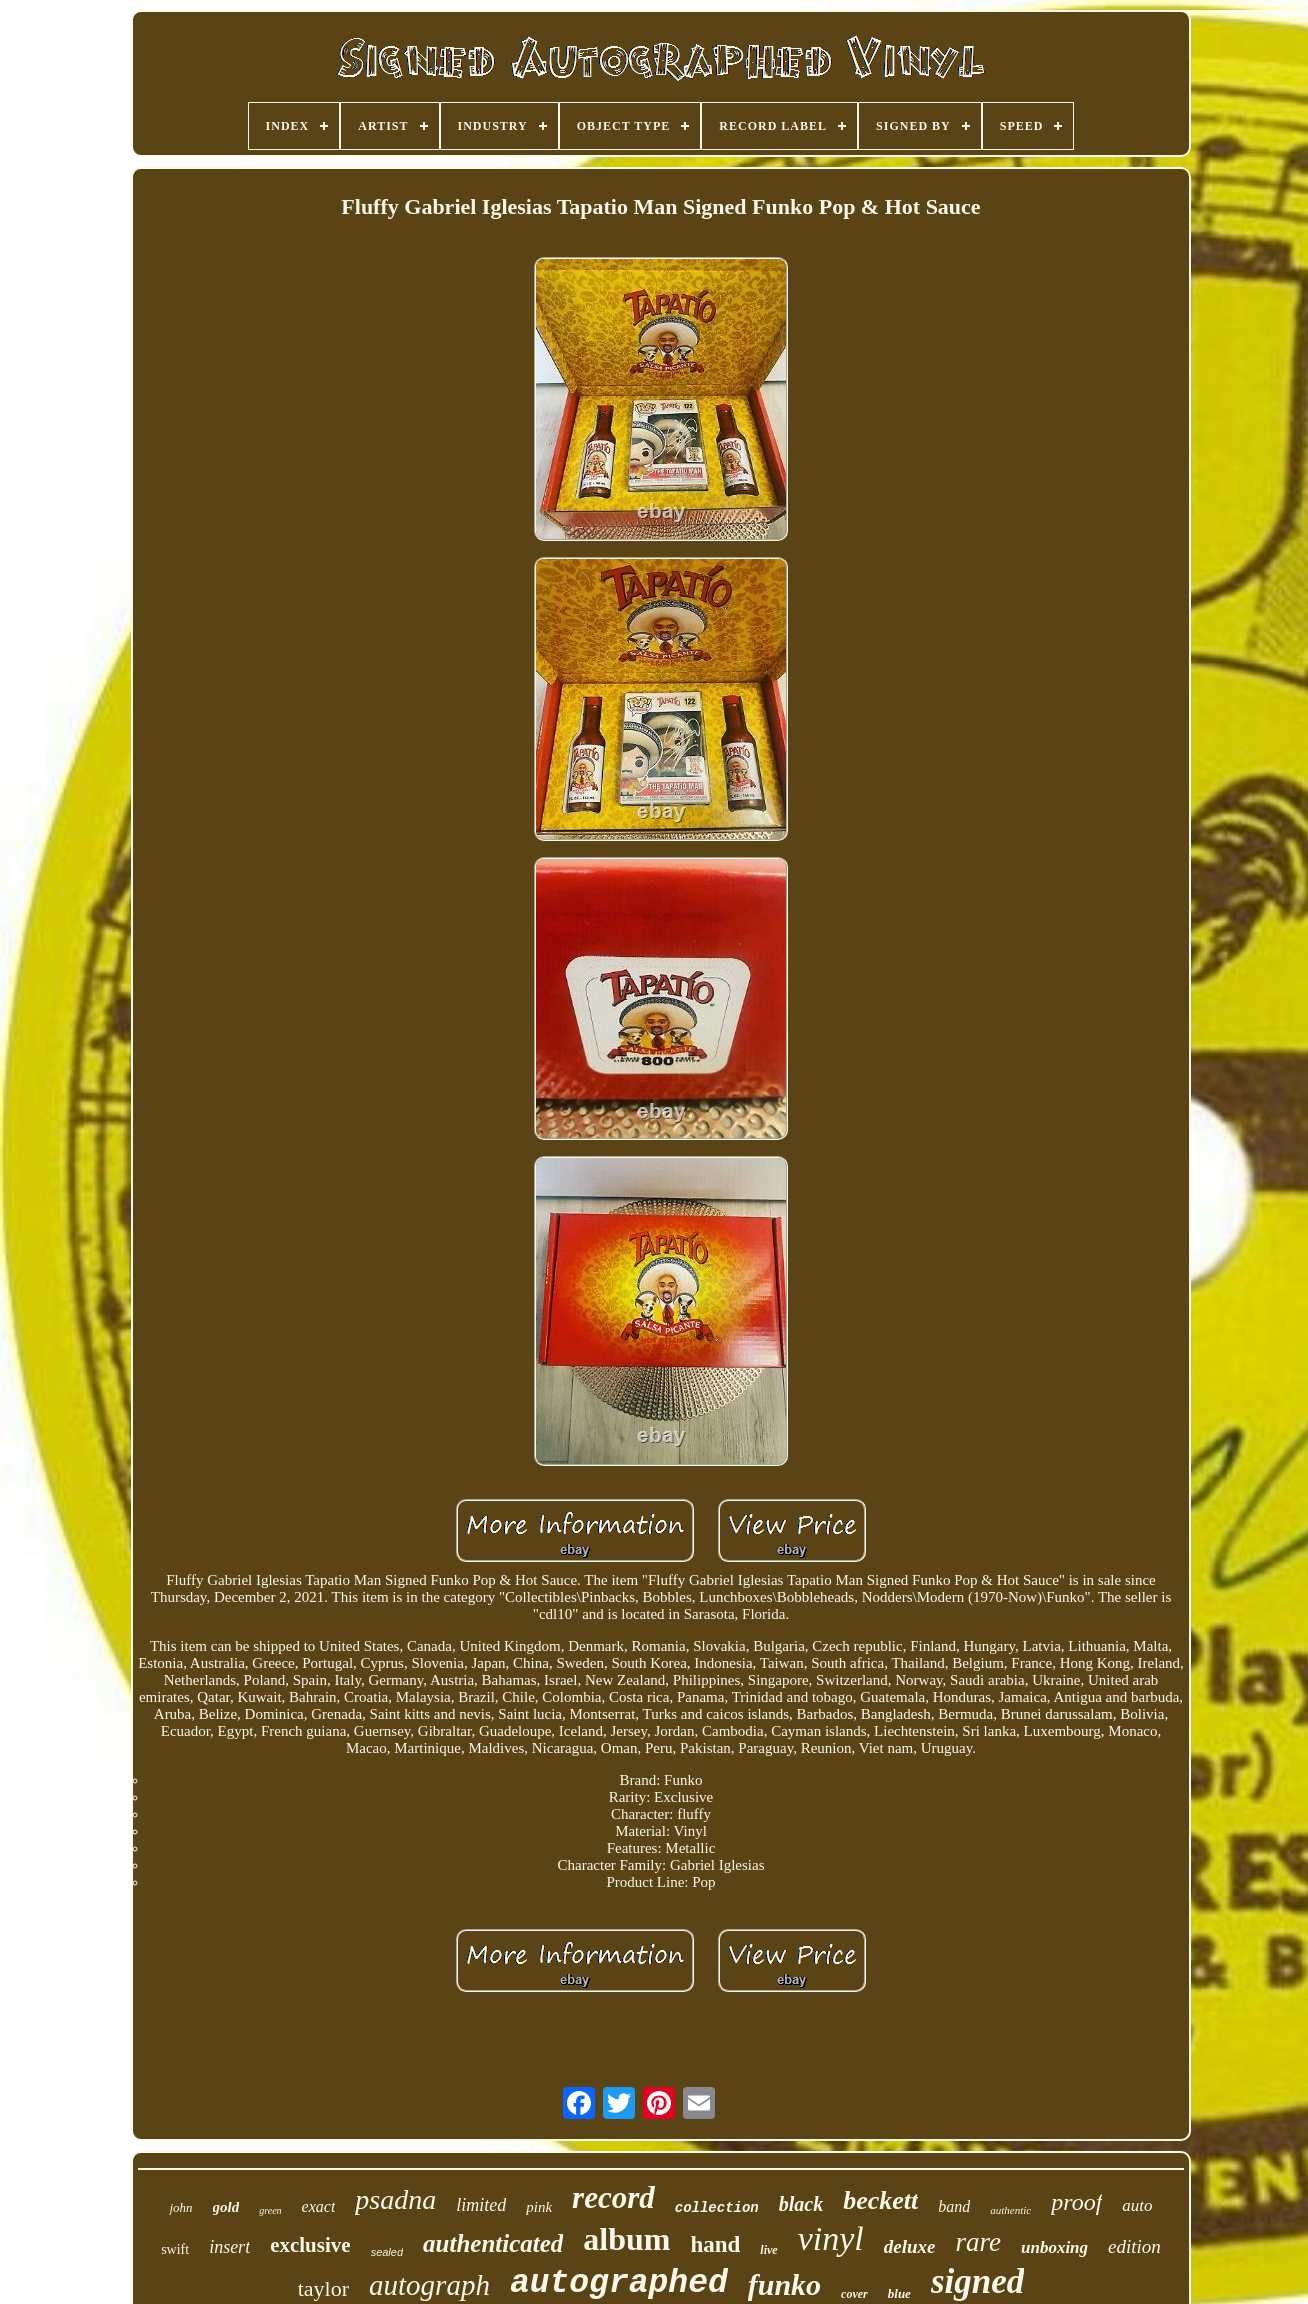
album (626, 2239)
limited (481, 2205)
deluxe (910, 2246)
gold (226, 2207)
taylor (323, 2288)
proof (1076, 2202)
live (768, 2250)
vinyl (831, 2238)
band (954, 2206)
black (801, 2204)
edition (1134, 2246)
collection (717, 2208)
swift (175, 2249)
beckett (880, 2200)
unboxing (1054, 2247)
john (180, 2207)
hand (715, 2244)
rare (978, 2242)
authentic (1010, 2210)
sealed (387, 2252)
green (270, 2210)
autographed (619, 2283)
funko (784, 2284)
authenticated (493, 2243)
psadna (395, 2199)
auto (1137, 2205)
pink (539, 2207)
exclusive (310, 2245)
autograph (429, 2285)
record (613, 2197)
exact (319, 2206)
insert (229, 2247)
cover (854, 2294)
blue (899, 2293)
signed (977, 2281)
